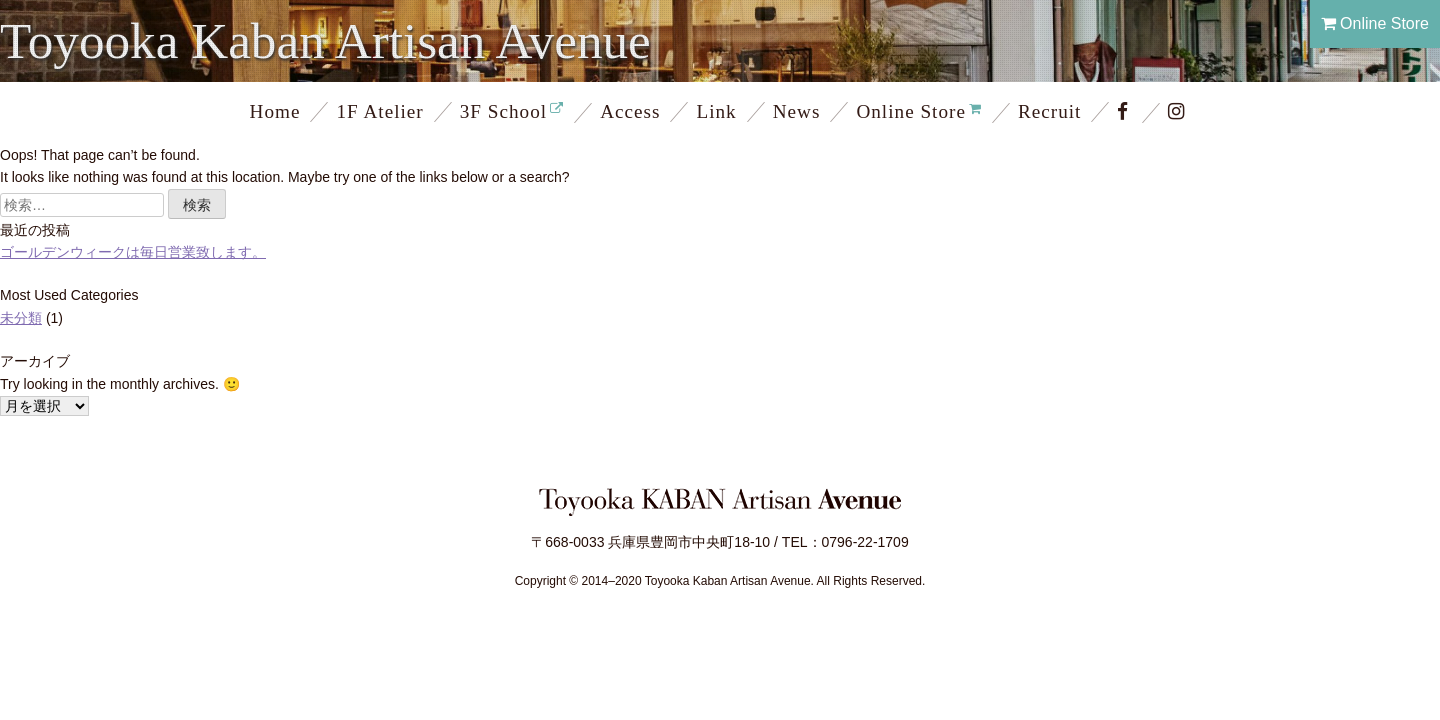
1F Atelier (379, 111)
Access (630, 111)
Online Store (1375, 23)
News (797, 111)
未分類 (21, 318)
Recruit (1049, 111)
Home (275, 111)
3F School (503, 111)
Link (716, 111)
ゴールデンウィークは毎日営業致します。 (133, 252)
